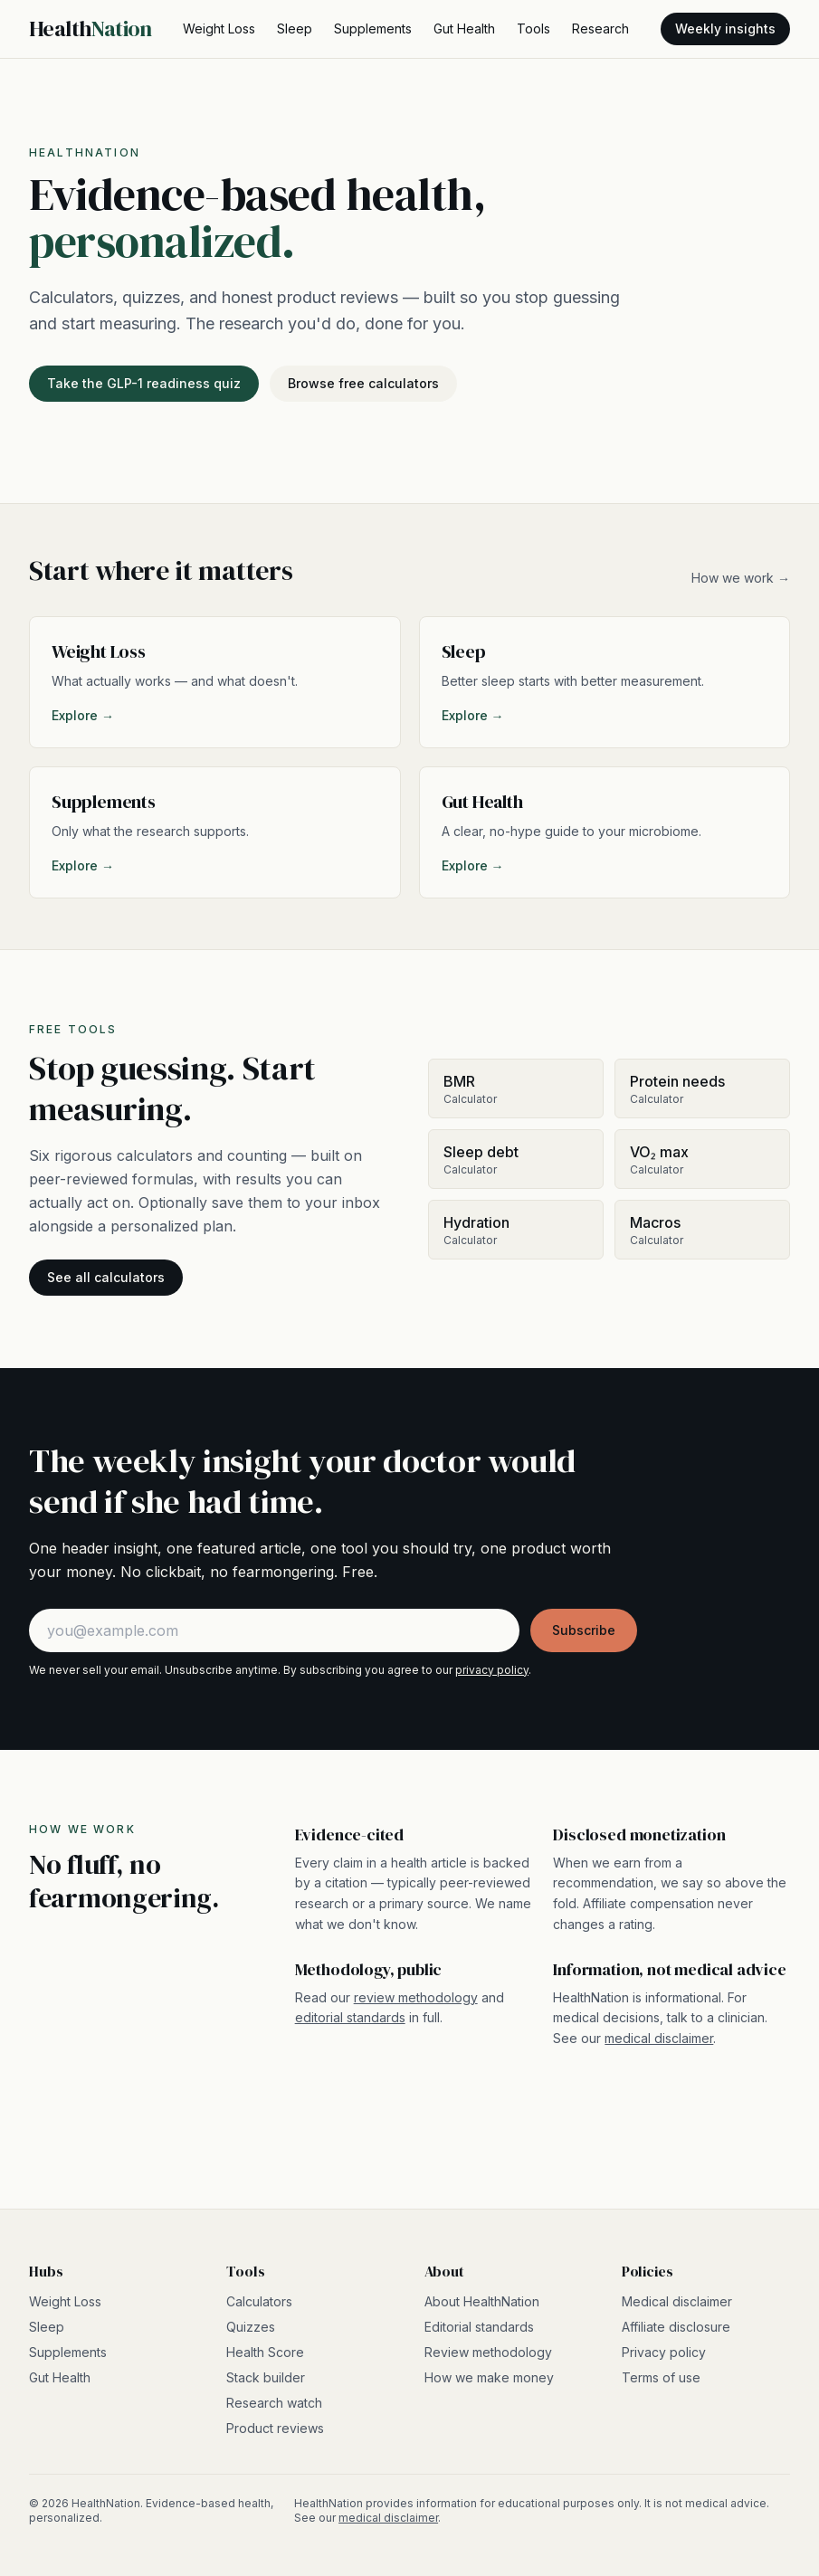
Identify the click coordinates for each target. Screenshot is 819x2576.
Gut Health (464, 28)
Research (600, 28)
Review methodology (488, 2352)
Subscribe (583, 1630)
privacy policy (492, 1670)
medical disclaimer (659, 2038)
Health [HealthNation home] (90, 28)
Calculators (259, 2301)
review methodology (416, 1997)
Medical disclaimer (677, 2301)
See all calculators (106, 1277)
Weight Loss (219, 28)
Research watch (274, 2402)
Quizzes (250, 2326)
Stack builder (265, 2377)
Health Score (265, 2352)
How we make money (489, 2377)
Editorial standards (479, 2326)
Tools (533, 28)
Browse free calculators (363, 383)
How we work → (740, 577)
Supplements (373, 28)
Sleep (294, 28)
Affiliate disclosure (676, 2326)
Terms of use (661, 2377)
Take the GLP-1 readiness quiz (144, 383)
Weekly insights (725, 28)
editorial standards (350, 2017)
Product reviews (275, 2428)
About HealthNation (481, 2301)
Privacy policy (664, 2352)
